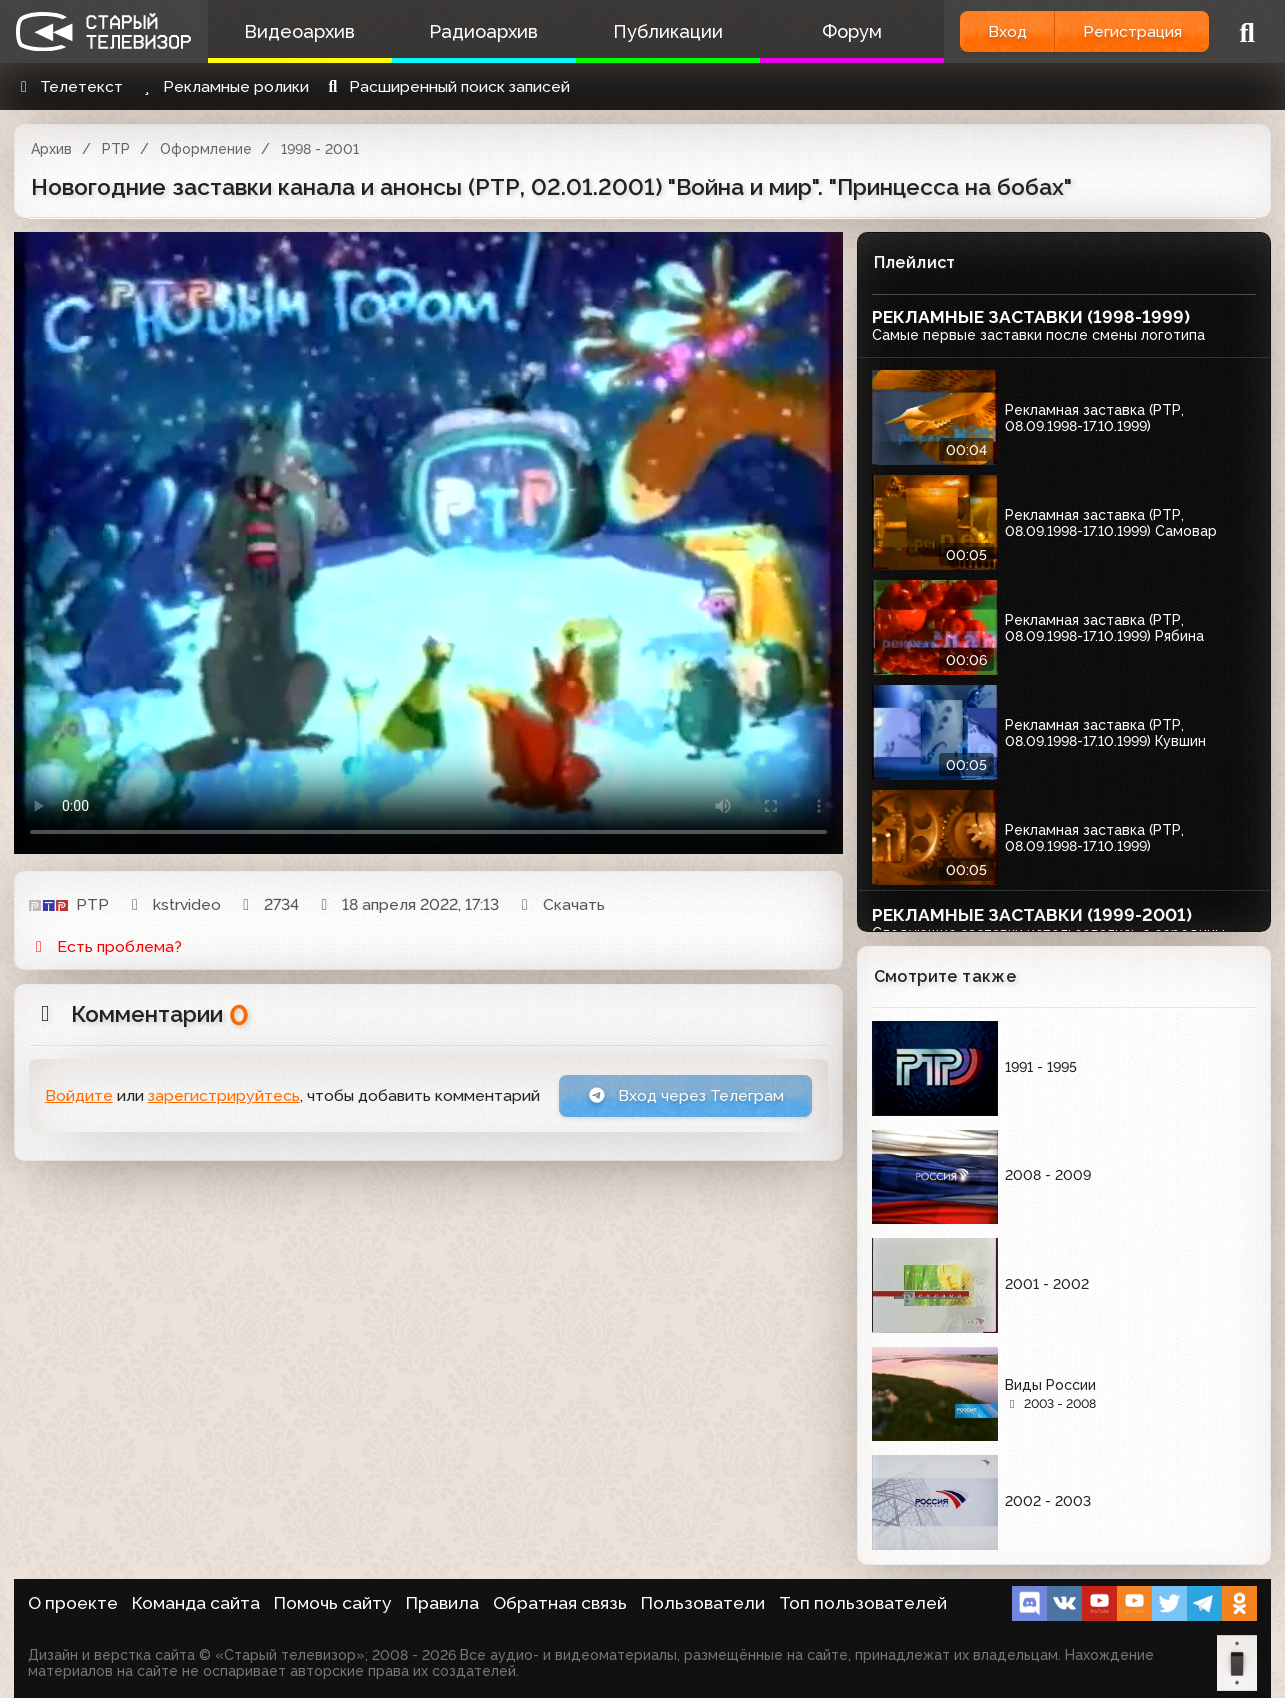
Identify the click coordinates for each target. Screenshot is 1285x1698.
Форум (852, 31)
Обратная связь (560, 1603)
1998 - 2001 (320, 149)
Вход (1007, 31)
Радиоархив (483, 31)
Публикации (668, 31)
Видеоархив (299, 31)
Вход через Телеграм (686, 1095)
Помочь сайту (333, 1603)
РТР (116, 149)
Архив (51, 149)
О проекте (73, 1603)
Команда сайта (196, 1603)
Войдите (79, 1095)
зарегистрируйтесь (224, 1095)
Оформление (206, 149)
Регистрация (1132, 31)
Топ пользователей (863, 1603)
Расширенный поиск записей (446, 86)
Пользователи (703, 1603)
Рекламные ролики (223, 86)
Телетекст (68, 86)
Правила (442, 1603)
